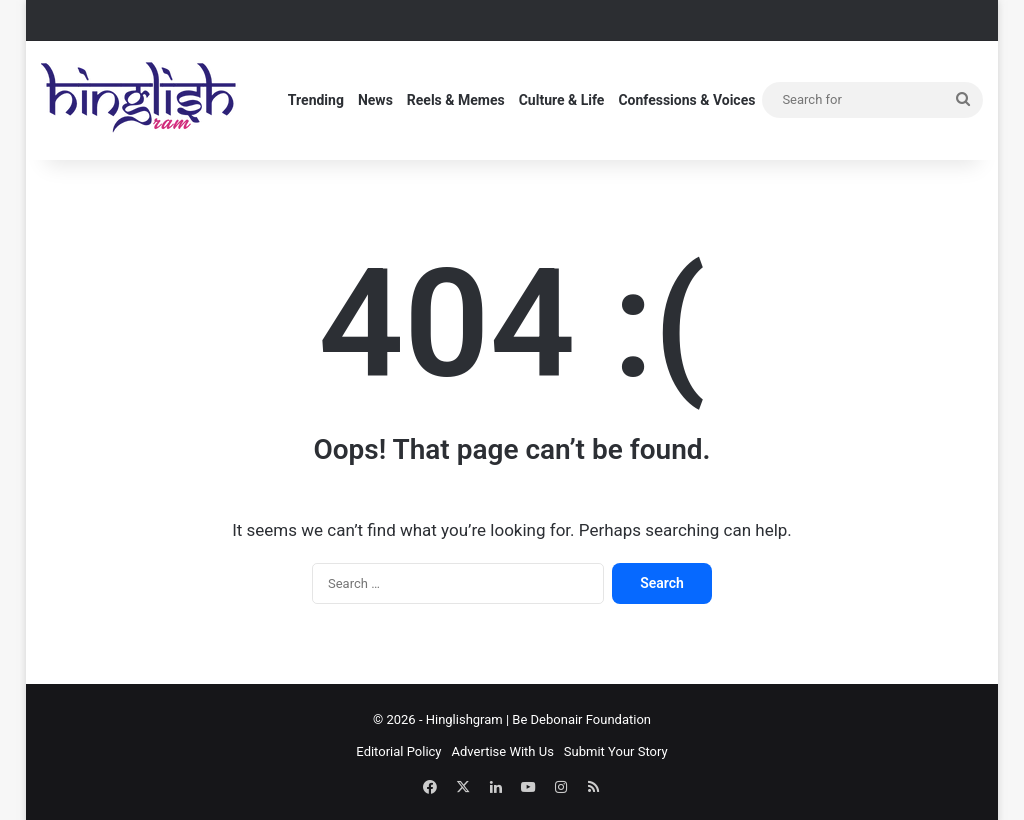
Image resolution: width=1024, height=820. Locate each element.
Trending (316, 100)
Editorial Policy (398, 751)
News (375, 100)
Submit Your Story (616, 751)
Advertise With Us (503, 751)
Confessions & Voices (686, 100)
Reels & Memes (456, 100)
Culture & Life (562, 100)
